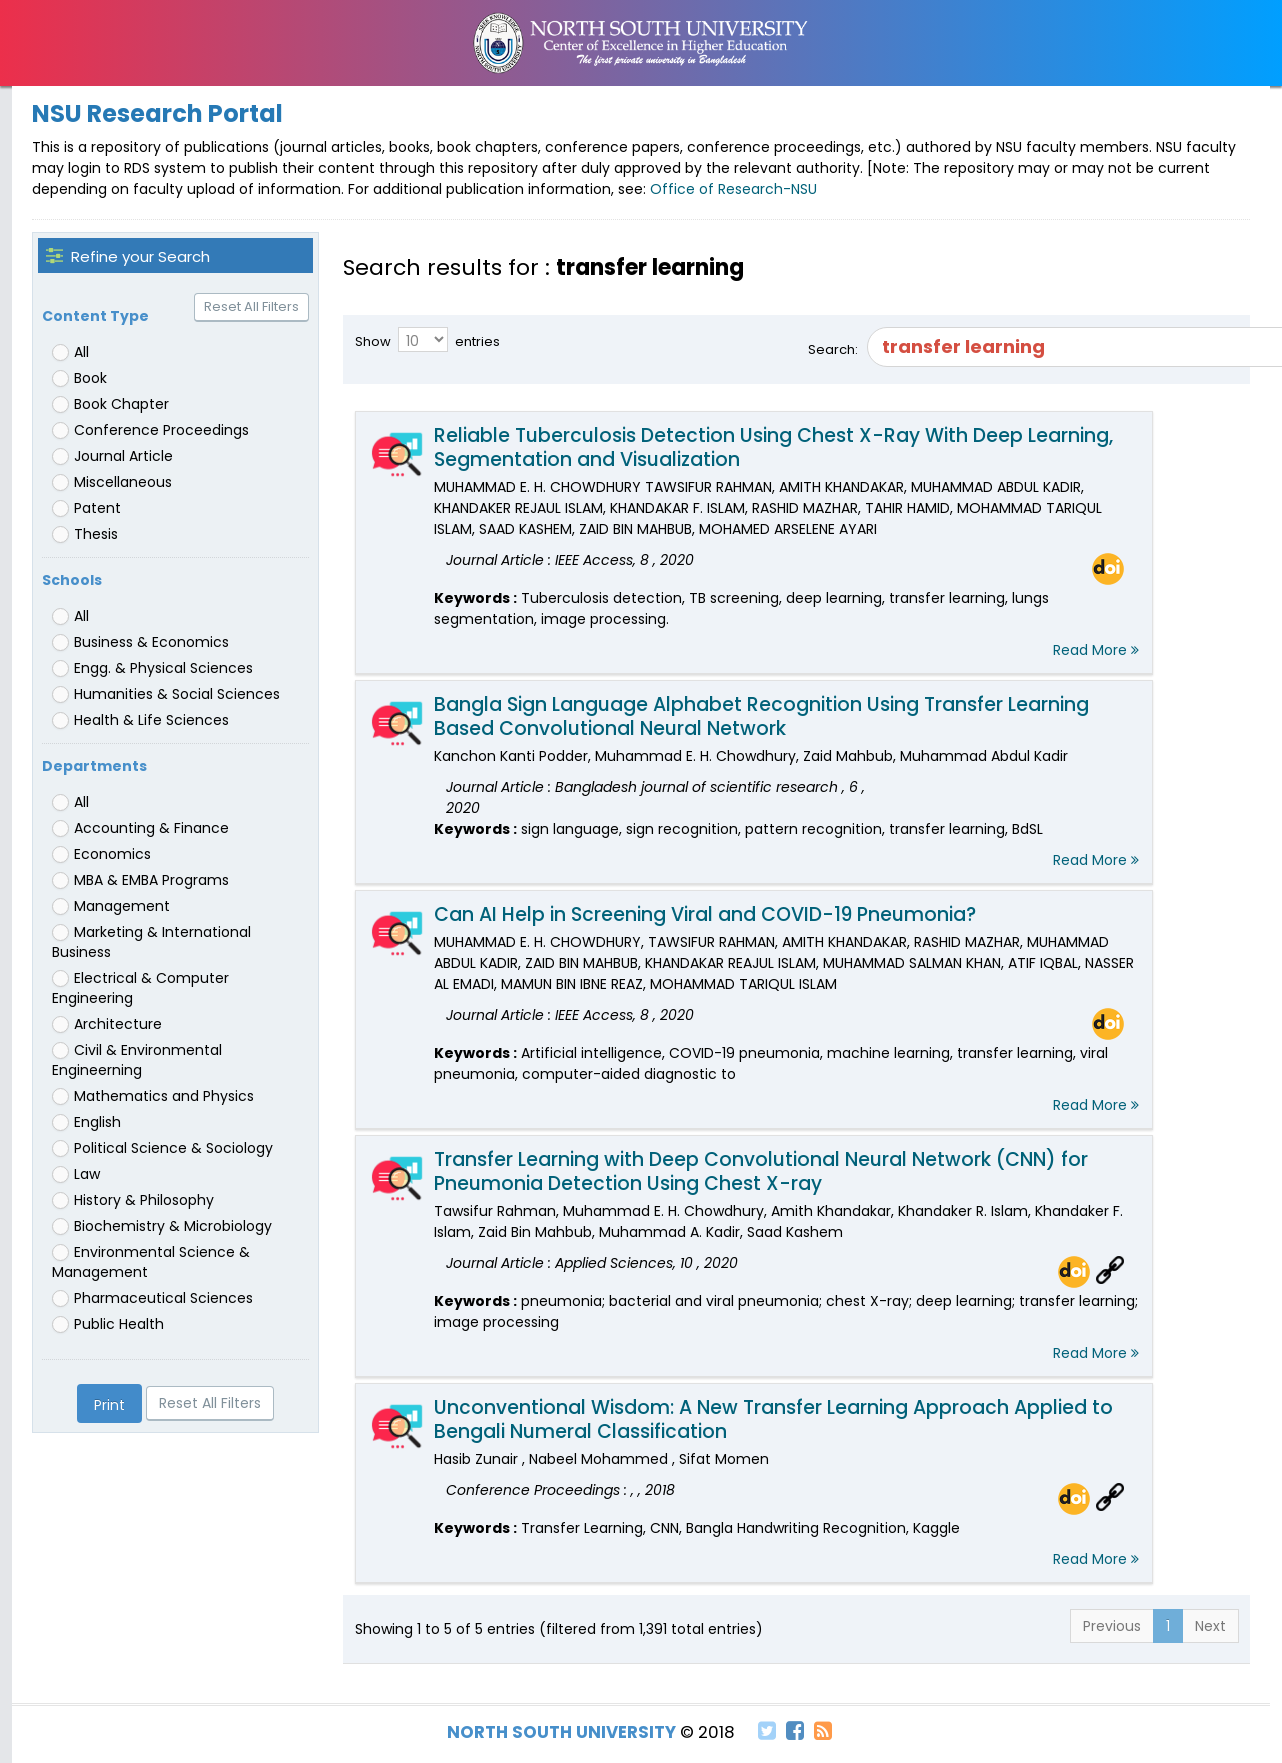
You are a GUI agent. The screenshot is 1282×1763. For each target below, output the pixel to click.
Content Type (95, 316)
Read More (1096, 650)
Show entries (427, 339)
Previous (1112, 1626)
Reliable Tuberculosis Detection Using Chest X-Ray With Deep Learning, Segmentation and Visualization (773, 447)
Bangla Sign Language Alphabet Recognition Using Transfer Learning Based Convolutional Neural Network (761, 716)
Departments (94, 766)
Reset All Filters (251, 306)
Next (1210, 1626)
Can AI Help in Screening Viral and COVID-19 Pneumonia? (705, 914)
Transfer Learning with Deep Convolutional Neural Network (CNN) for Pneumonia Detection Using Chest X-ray (761, 1171)
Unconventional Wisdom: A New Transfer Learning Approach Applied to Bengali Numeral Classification (773, 1419)
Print (109, 1405)
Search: (1023, 347)
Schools (72, 580)
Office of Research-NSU (733, 189)
